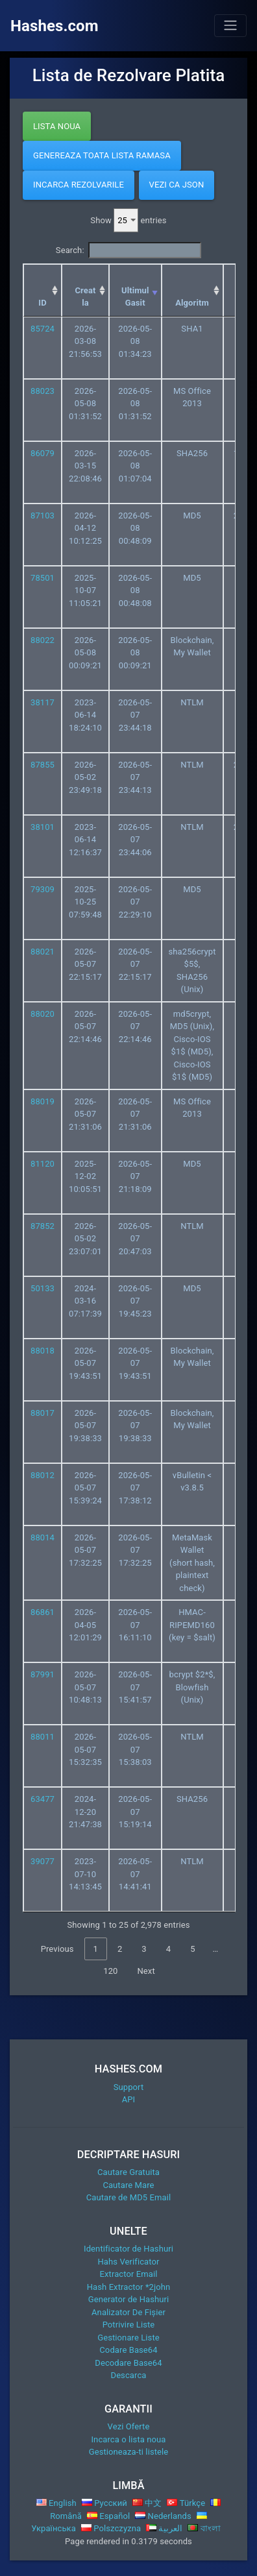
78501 (43, 578)
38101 (43, 827)
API (129, 2099)
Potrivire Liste (129, 2324)
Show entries (128, 220)
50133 (43, 1288)
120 (110, 1971)
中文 (147, 2503)
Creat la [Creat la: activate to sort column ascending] (85, 297)
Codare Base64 (128, 2350)
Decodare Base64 (128, 2363)
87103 (43, 515)
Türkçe (186, 2503)
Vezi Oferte (129, 2426)
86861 (43, 1612)
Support (129, 2087)
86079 (43, 453)
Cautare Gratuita (128, 2172)
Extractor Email (129, 2274)
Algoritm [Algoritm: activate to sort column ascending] (192, 303)
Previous (57, 1949)
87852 (43, 1226)
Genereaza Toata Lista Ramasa (102, 155)
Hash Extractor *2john (129, 2287)
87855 (43, 765)
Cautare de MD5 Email (128, 2197)
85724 (43, 329)
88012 (43, 1475)
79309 (43, 889)
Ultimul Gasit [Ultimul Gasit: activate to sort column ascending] (135, 297)
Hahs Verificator (129, 2261)
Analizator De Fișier (128, 2312)
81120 (43, 1164)
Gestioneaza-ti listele (129, 2452)
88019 (43, 1101)
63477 (43, 1799)
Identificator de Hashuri (128, 2249)
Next (145, 1971)
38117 (43, 702)
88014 (43, 1537)
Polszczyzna (111, 2528)
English (56, 2503)
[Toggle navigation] (230, 25)
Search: (128, 250)
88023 (43, 391)
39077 (43, 1861)
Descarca (129, 2375)
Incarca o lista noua (128, 2439)
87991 (43, 1674)
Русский (104, 2503)
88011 (43, 1737)
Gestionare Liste (128, 2337)
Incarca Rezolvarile (78, 184)
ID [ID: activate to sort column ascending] (42, 303)
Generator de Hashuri (128, 2299)
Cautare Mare (128, 2185)
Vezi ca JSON (176, 184)
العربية (164, 2528)
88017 (43, 1413)
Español (108, 2516)
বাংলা (204, 2528)
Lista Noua (56, 126)
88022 (43, 640)
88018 (43, 1350)
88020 (43, 1014)
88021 (43, 951)
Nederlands (163, 2516)
